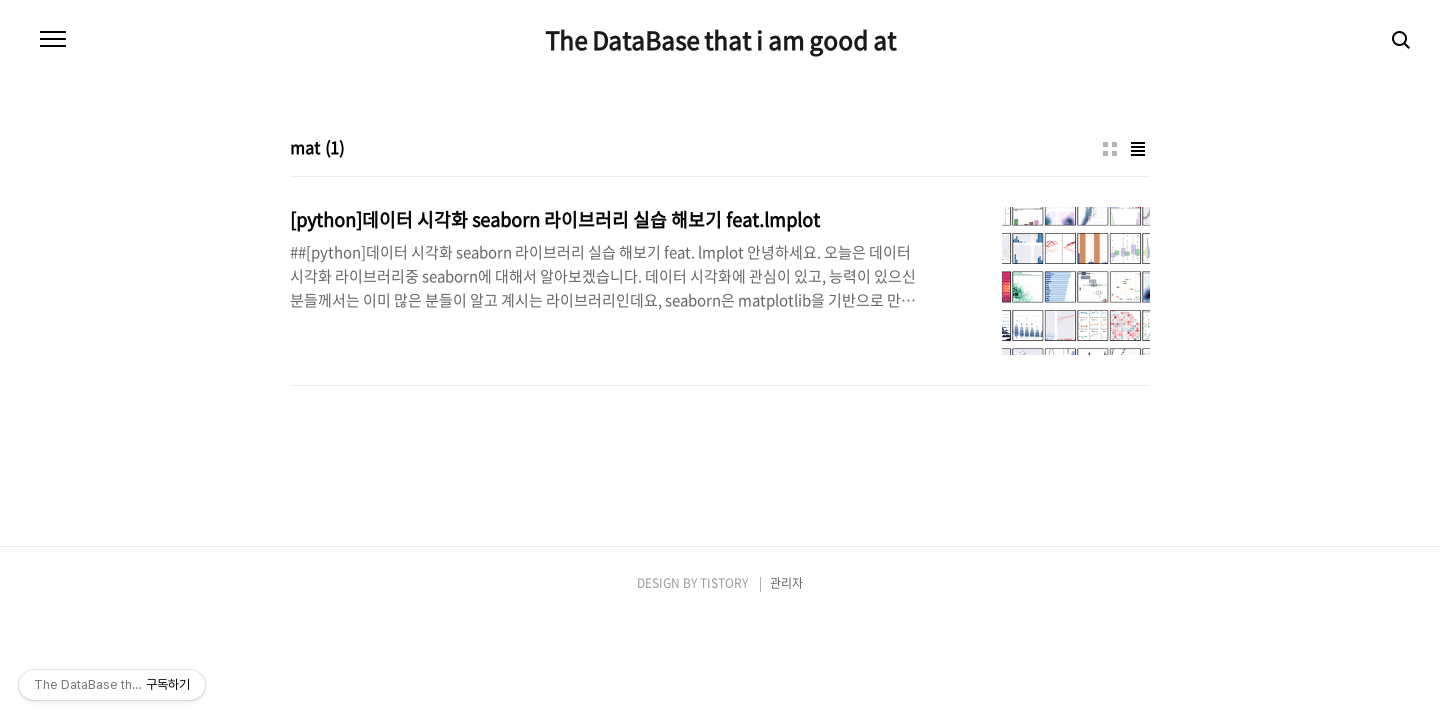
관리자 (786, 583)
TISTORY (724, 583)
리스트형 (1138, 149)
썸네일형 (1110, 149)
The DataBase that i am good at (720, 40)
